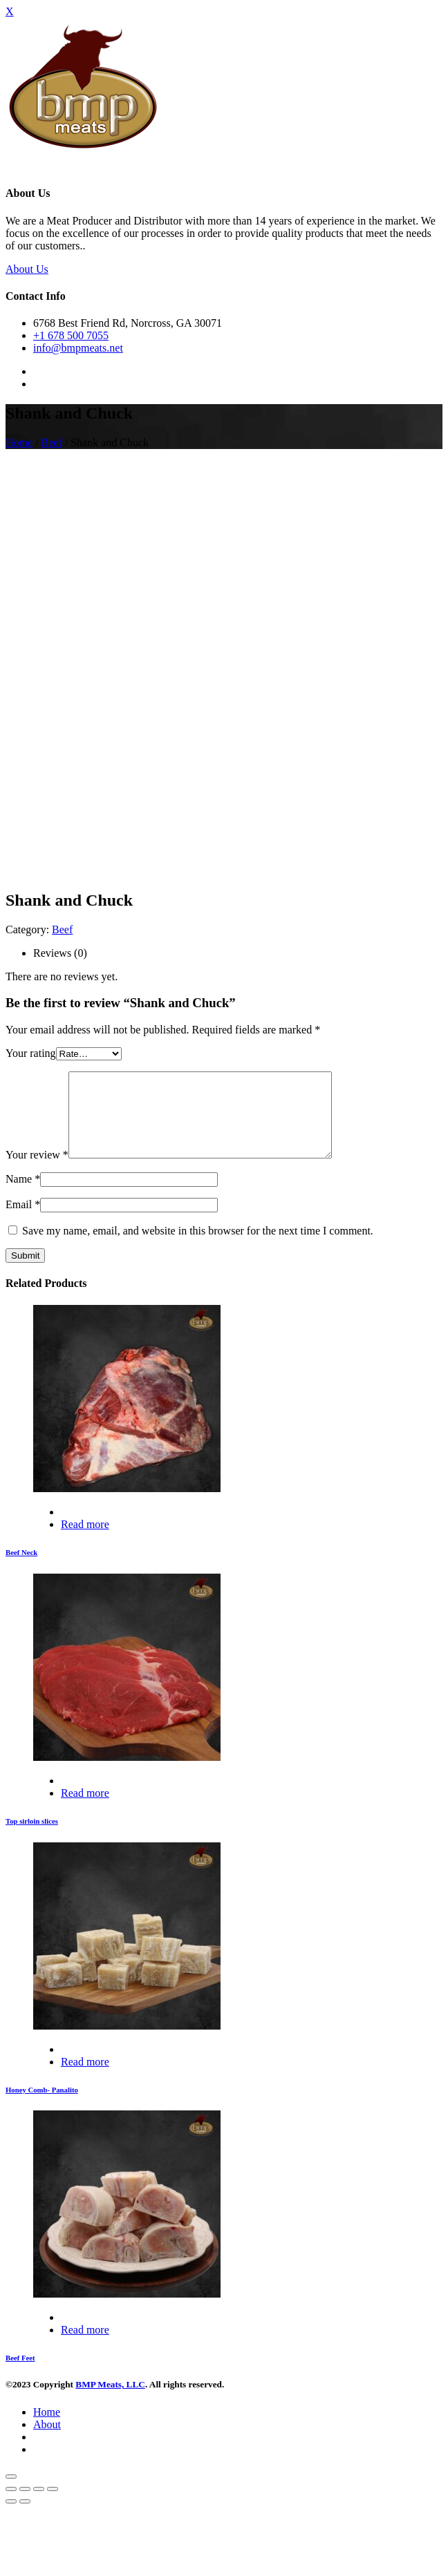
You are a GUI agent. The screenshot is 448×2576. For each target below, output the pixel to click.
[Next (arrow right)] (24, 2518)
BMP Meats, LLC (110, 2401)
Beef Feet (20, 2374)
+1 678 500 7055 (71, 335)
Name (23, 1195)
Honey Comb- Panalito (42, 2106)
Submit (25, 1272)
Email (23, 1221)
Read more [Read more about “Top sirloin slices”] (85, 1809)
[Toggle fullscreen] (38, 2505)
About (47, 2441)
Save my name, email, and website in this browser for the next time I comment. (197, 1247)
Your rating (31, 1053)
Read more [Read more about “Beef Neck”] (85, 1541)
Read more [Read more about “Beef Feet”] (85, 2346)
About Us (27, 269)
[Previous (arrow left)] (11, 2518)
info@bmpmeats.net (78, 348)
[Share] (24, 2505)
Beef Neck (21, 1569)
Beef (51, 442)
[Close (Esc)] (11, 2505)
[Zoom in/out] (52, 2505)
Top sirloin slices (32, 1837)
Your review (37, 1171)
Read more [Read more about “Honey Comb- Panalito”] (85, 2078)
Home (19, 442)
